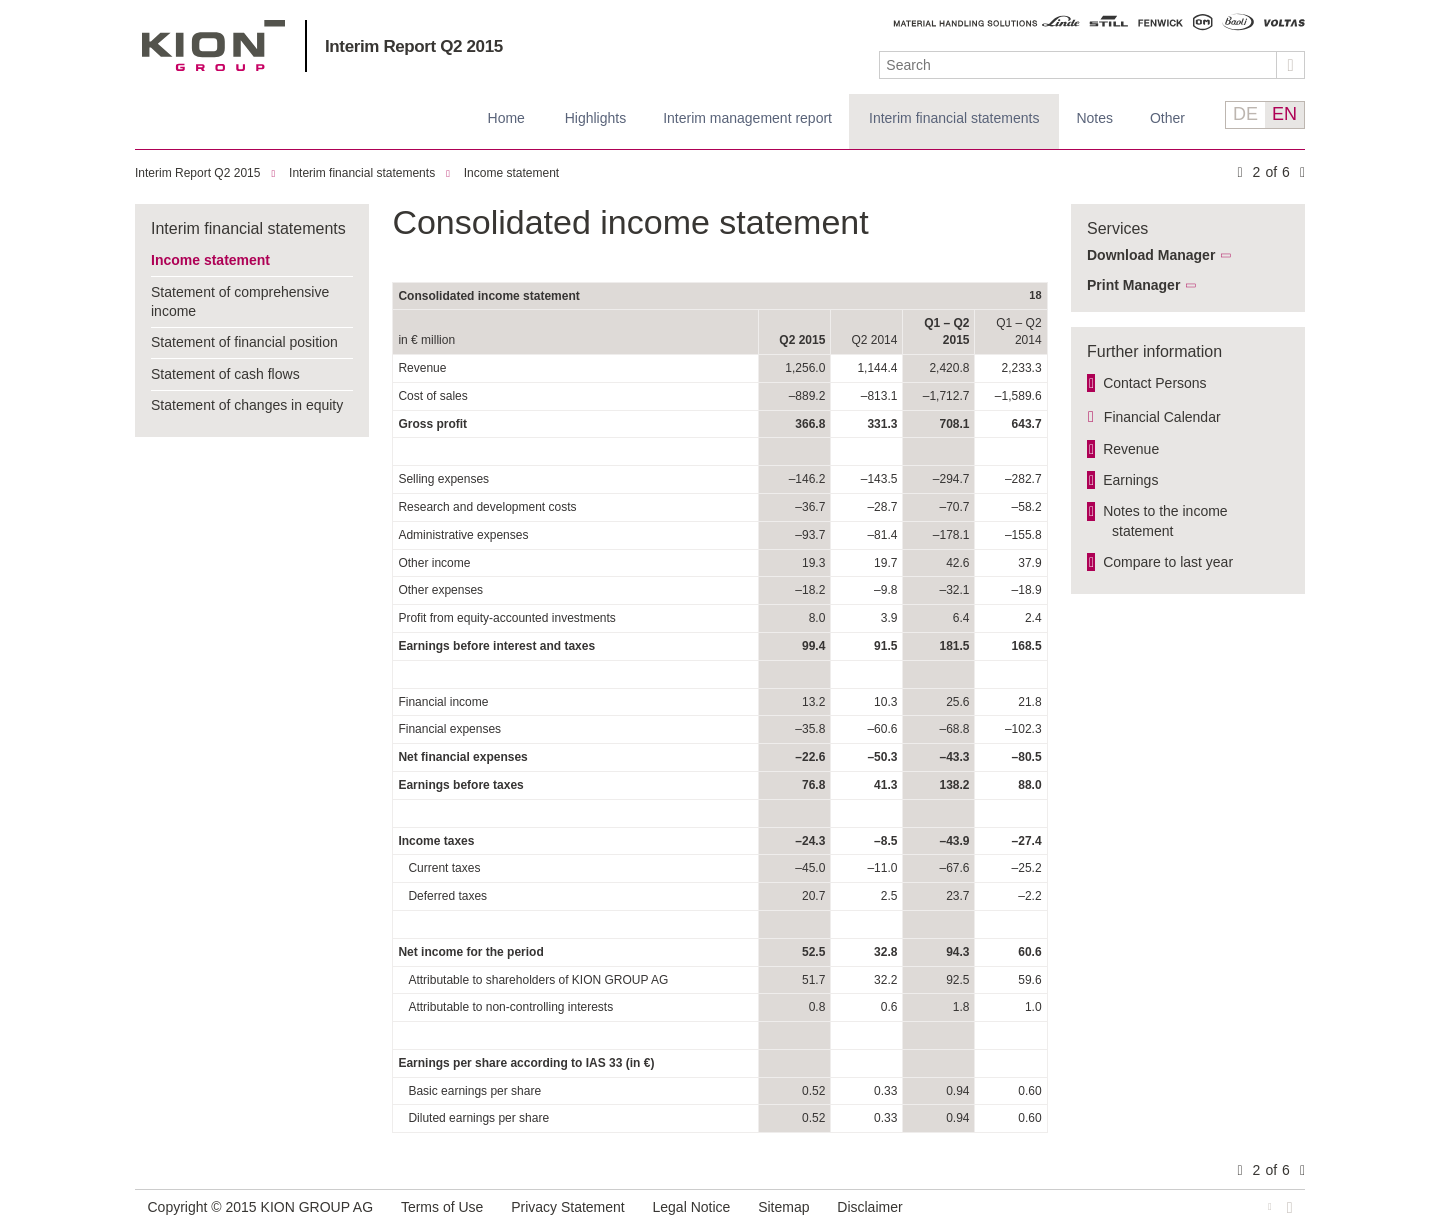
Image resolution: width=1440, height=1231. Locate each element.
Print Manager (1133, 285)
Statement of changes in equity (247, 405)
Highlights (595, 118)
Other (1167, 118)
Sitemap (783, 1207)
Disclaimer (869, 1207)
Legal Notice (692, 1207)
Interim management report (747, 118)
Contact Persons (1155, 383)
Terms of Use (442, 1207)
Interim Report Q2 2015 (414, 46)
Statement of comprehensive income (240, 302)
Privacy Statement (568, 1207)
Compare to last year (1168, 562)
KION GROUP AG (213, 45)
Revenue (1131, 449)
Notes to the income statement (1165, 521)
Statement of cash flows (225, 374)
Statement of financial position (244, 342)
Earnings (1130, 480)
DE (1245, 114)
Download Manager (1151, 255)
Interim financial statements (954, 118)
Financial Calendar (1162, 417)
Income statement (511, 173)
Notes (1094, 118)
